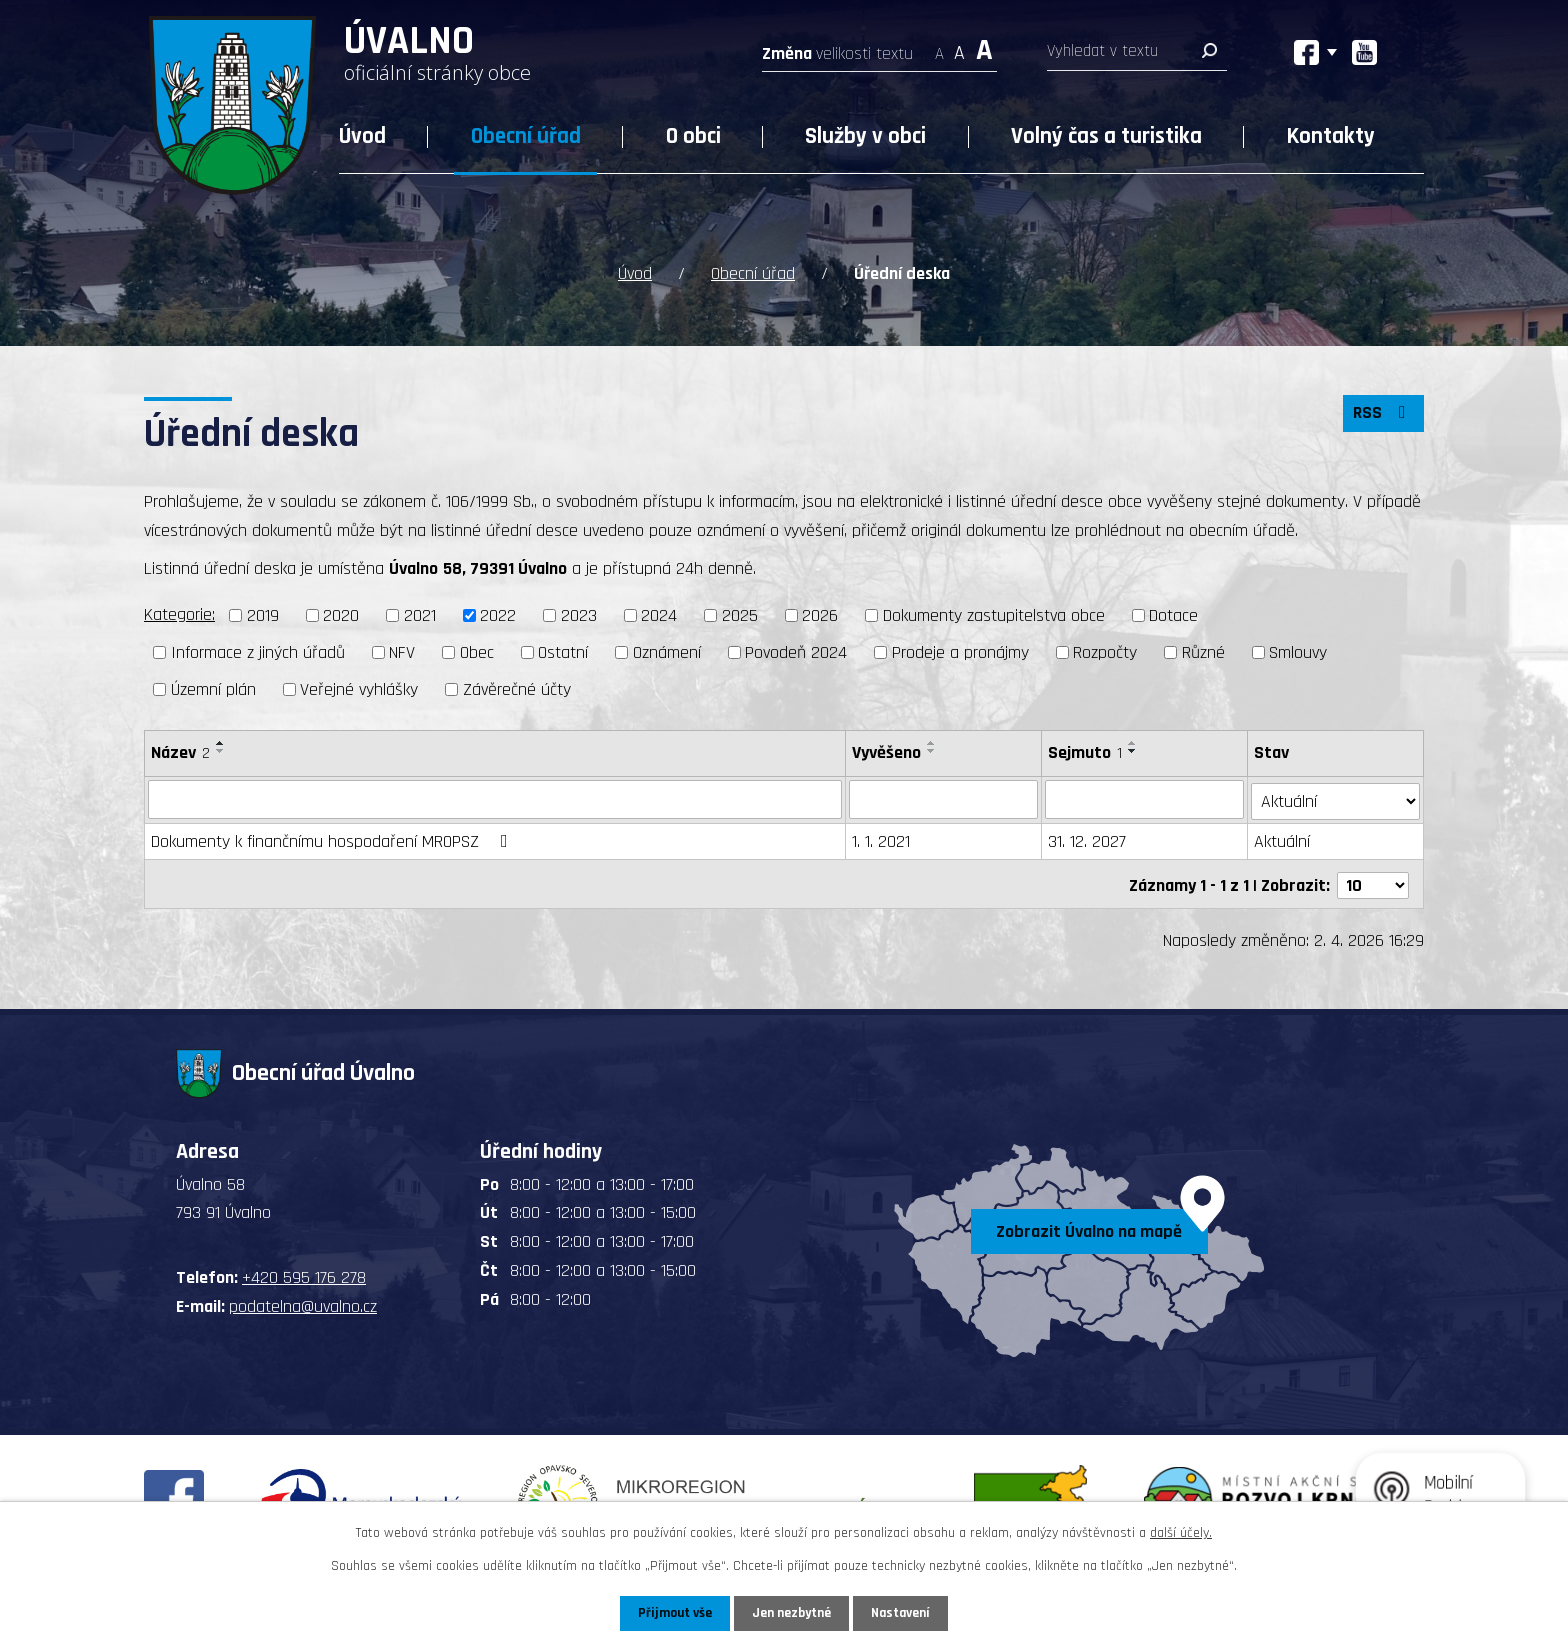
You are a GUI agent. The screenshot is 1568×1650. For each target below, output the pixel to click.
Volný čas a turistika (1106, 136)
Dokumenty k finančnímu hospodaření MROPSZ (333, 838)
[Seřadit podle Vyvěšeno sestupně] (932, 750)
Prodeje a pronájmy (960, 651)
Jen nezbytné (791, 1613)
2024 (659, 615)
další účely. (1181, 1533)
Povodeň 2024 (796, 651)
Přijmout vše (672, 1613)
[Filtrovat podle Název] (495, 798)
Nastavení (903, 1613)
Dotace (1173, 615)
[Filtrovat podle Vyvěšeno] (944, 798)
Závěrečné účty (517, 688)
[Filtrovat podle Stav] (1336, 797)
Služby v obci (865, 136)
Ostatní (563, 651)
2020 (341, 615)
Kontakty (1331, 136)
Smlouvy (1298, 651)
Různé (1203, 651)
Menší (939, 47)
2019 (263, 615)
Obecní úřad (526, 136)
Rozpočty (1105, 651)
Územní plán (213, 688)
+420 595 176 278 (304, 1272)
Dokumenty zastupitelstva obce (994, 615)
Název (180, 751)
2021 (420, 615)
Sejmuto (1086, 751)
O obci (693, 136)
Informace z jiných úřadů (258, 651)
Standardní (959, 47)
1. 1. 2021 (881, 838)
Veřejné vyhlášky (359, 688)
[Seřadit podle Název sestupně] (221, 750)
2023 (579, 615)
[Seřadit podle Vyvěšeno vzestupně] (932, 742)
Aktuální (1283, 838)
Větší (984, 47)
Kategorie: (179, 614)
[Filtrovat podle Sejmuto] (1145, 798)
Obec (477, 651)
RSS (1383, 414)
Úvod (362, 136)
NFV (402, 651)
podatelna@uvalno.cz (303, 1300)
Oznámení (667, 651)
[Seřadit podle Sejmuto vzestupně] (1134, 742)
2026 (820, 615)
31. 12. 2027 (1088, 838)
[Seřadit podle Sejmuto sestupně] (1134, 750)
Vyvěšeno (886, 751)
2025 (740, 615)
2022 (498, 615)
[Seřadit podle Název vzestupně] (221, 742)
